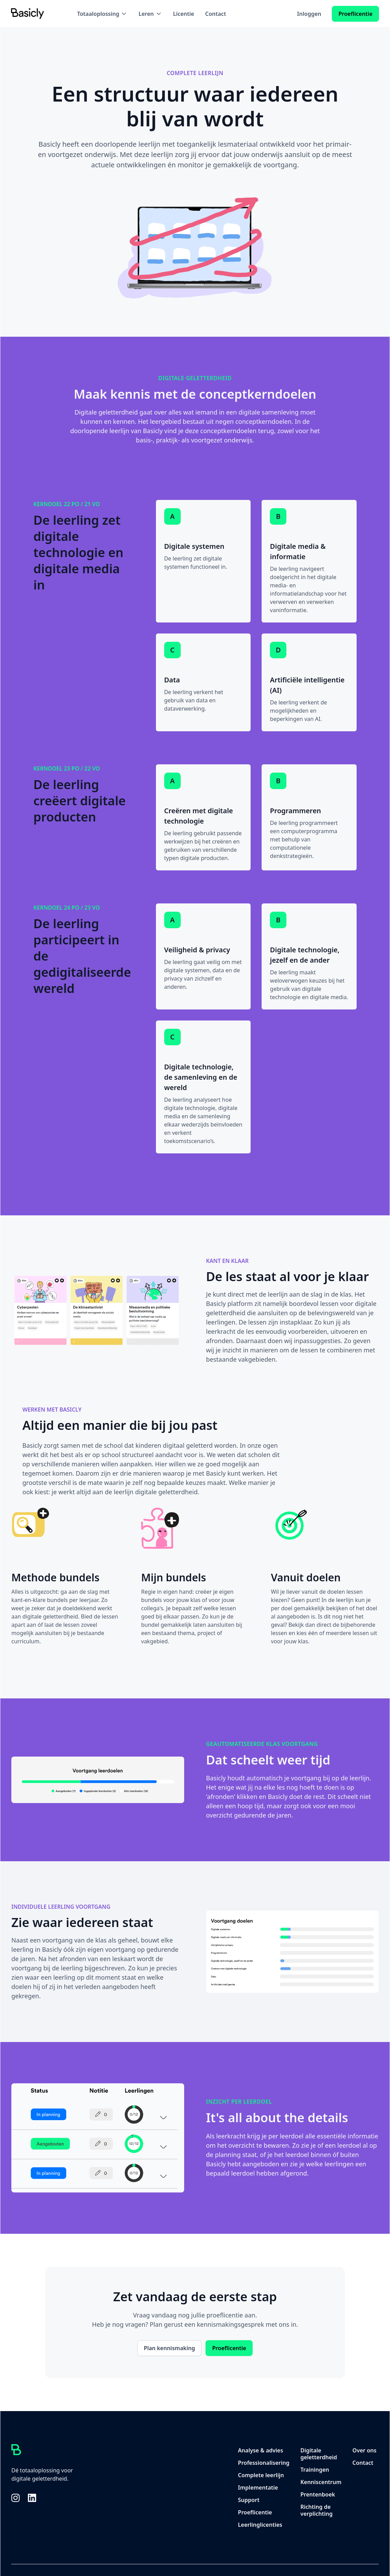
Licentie (183, 14)
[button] (102, 13)
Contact (215, 14)
